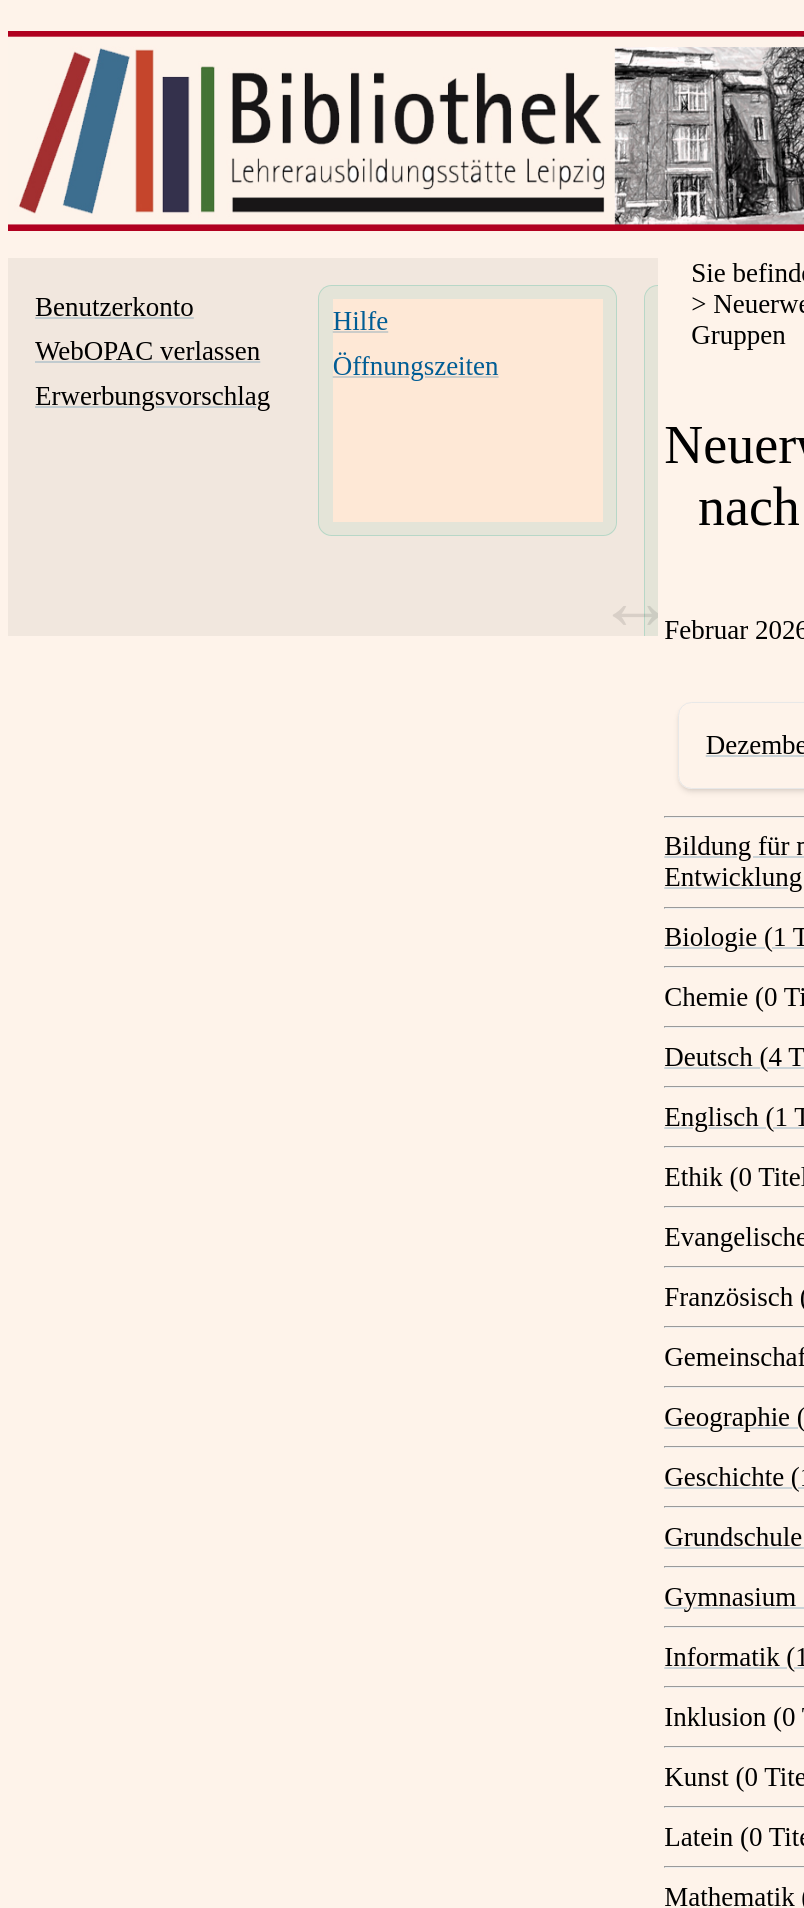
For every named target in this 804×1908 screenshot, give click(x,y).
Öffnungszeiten (416, 366)
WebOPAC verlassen (147, 351)
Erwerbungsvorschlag (152, 396)
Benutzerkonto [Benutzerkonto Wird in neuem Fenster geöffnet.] (114, 307)
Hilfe (360, 321)
